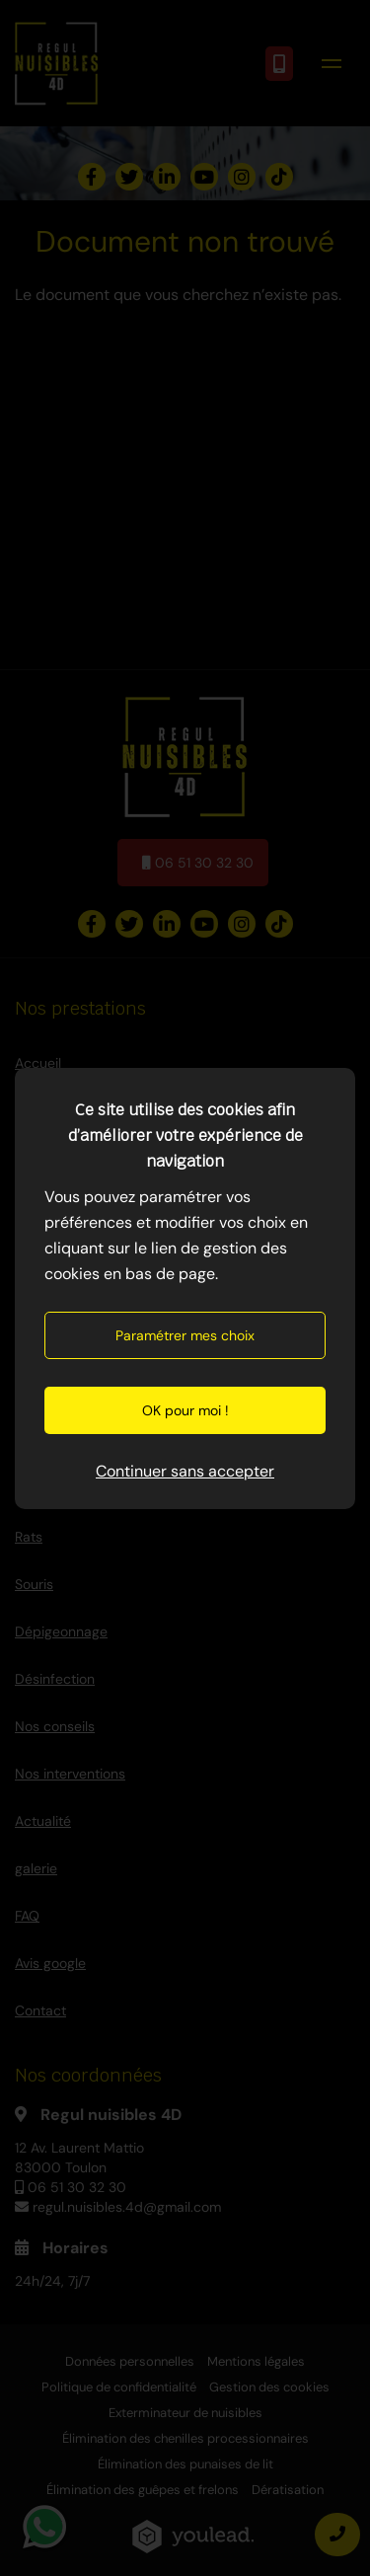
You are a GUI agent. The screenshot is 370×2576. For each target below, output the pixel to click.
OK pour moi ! (185, 1410)
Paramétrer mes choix (185, 1335)
